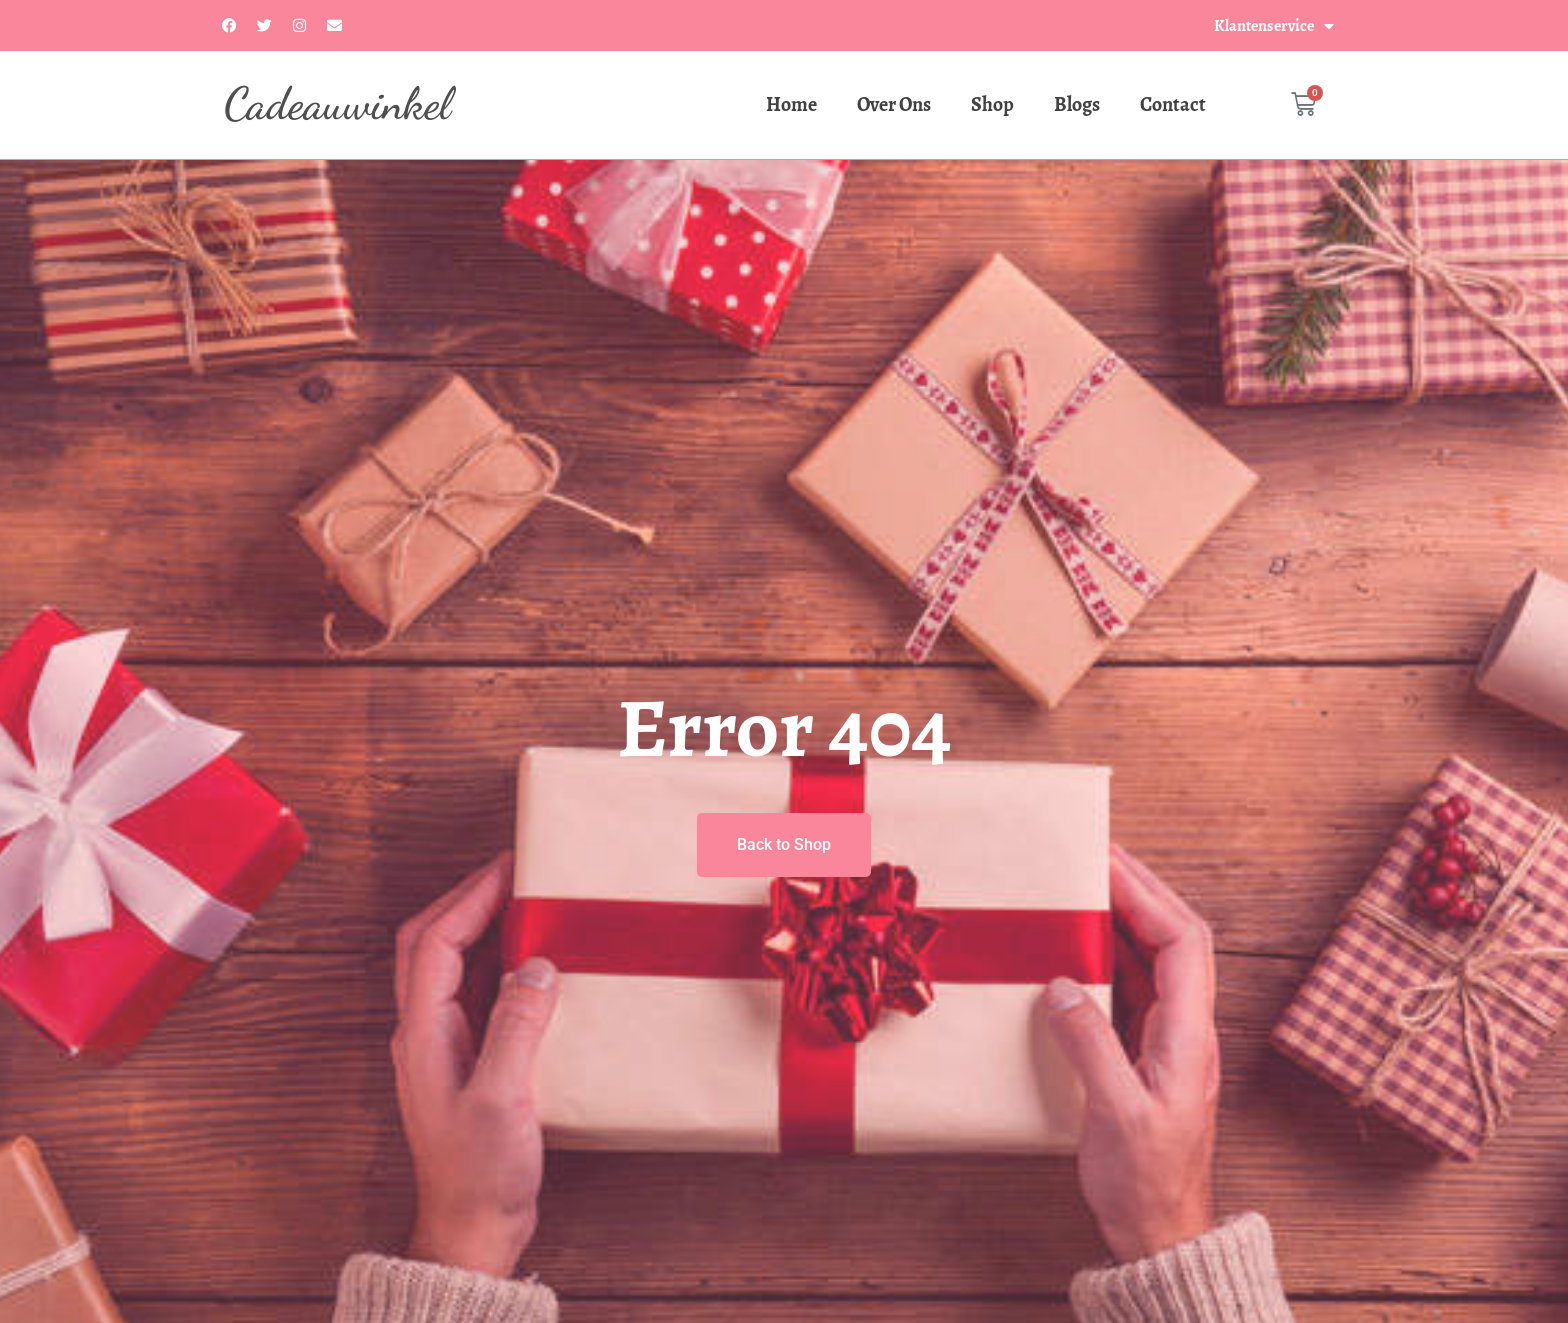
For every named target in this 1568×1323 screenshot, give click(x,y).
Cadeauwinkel (337, 104)
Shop (992, 104)
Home (791, 104)
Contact (1173, 104)
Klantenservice (1274, 26)
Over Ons (894, 104)
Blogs (1077, 104)
